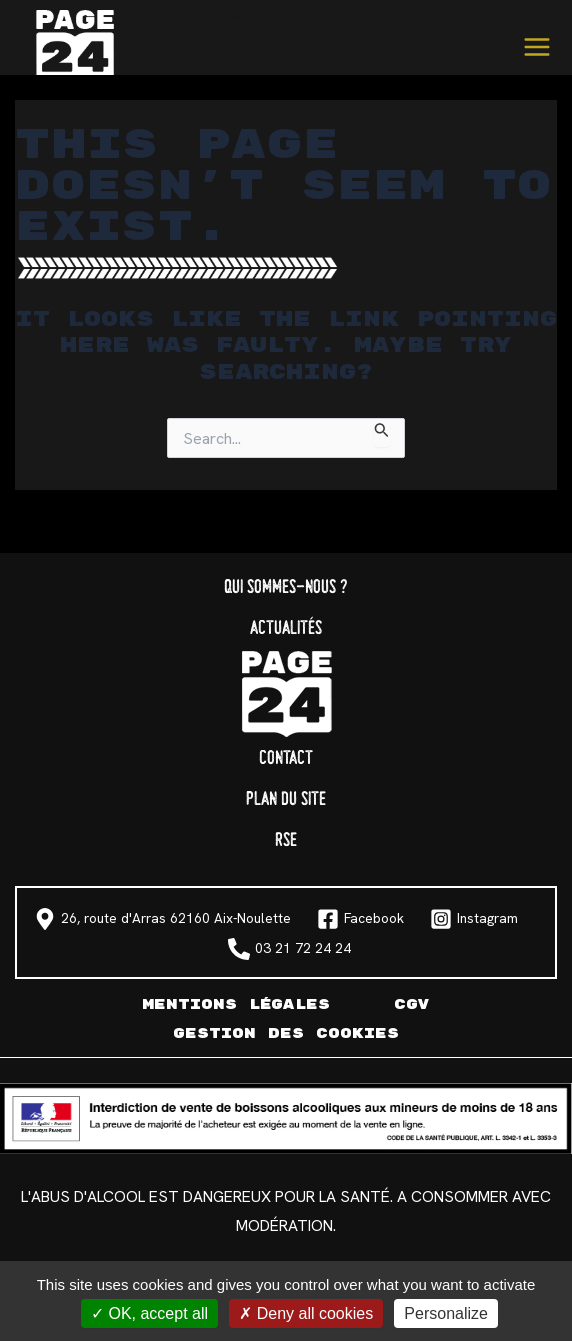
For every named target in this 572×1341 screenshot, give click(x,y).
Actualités (286, 628)
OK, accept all (149, 1313)
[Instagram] (474, 919)
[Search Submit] (382, 432)
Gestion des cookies (286, 1033)
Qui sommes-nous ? (286, 587)
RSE (286, 840)
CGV (412, 1004)
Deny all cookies (306, 1313)
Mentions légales (236, 1004)
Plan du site (286, 799)
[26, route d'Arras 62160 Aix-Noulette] (162, 919)
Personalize (446, 1313)
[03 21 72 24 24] (289, 949)
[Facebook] (360, 919)
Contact (286, 758)
